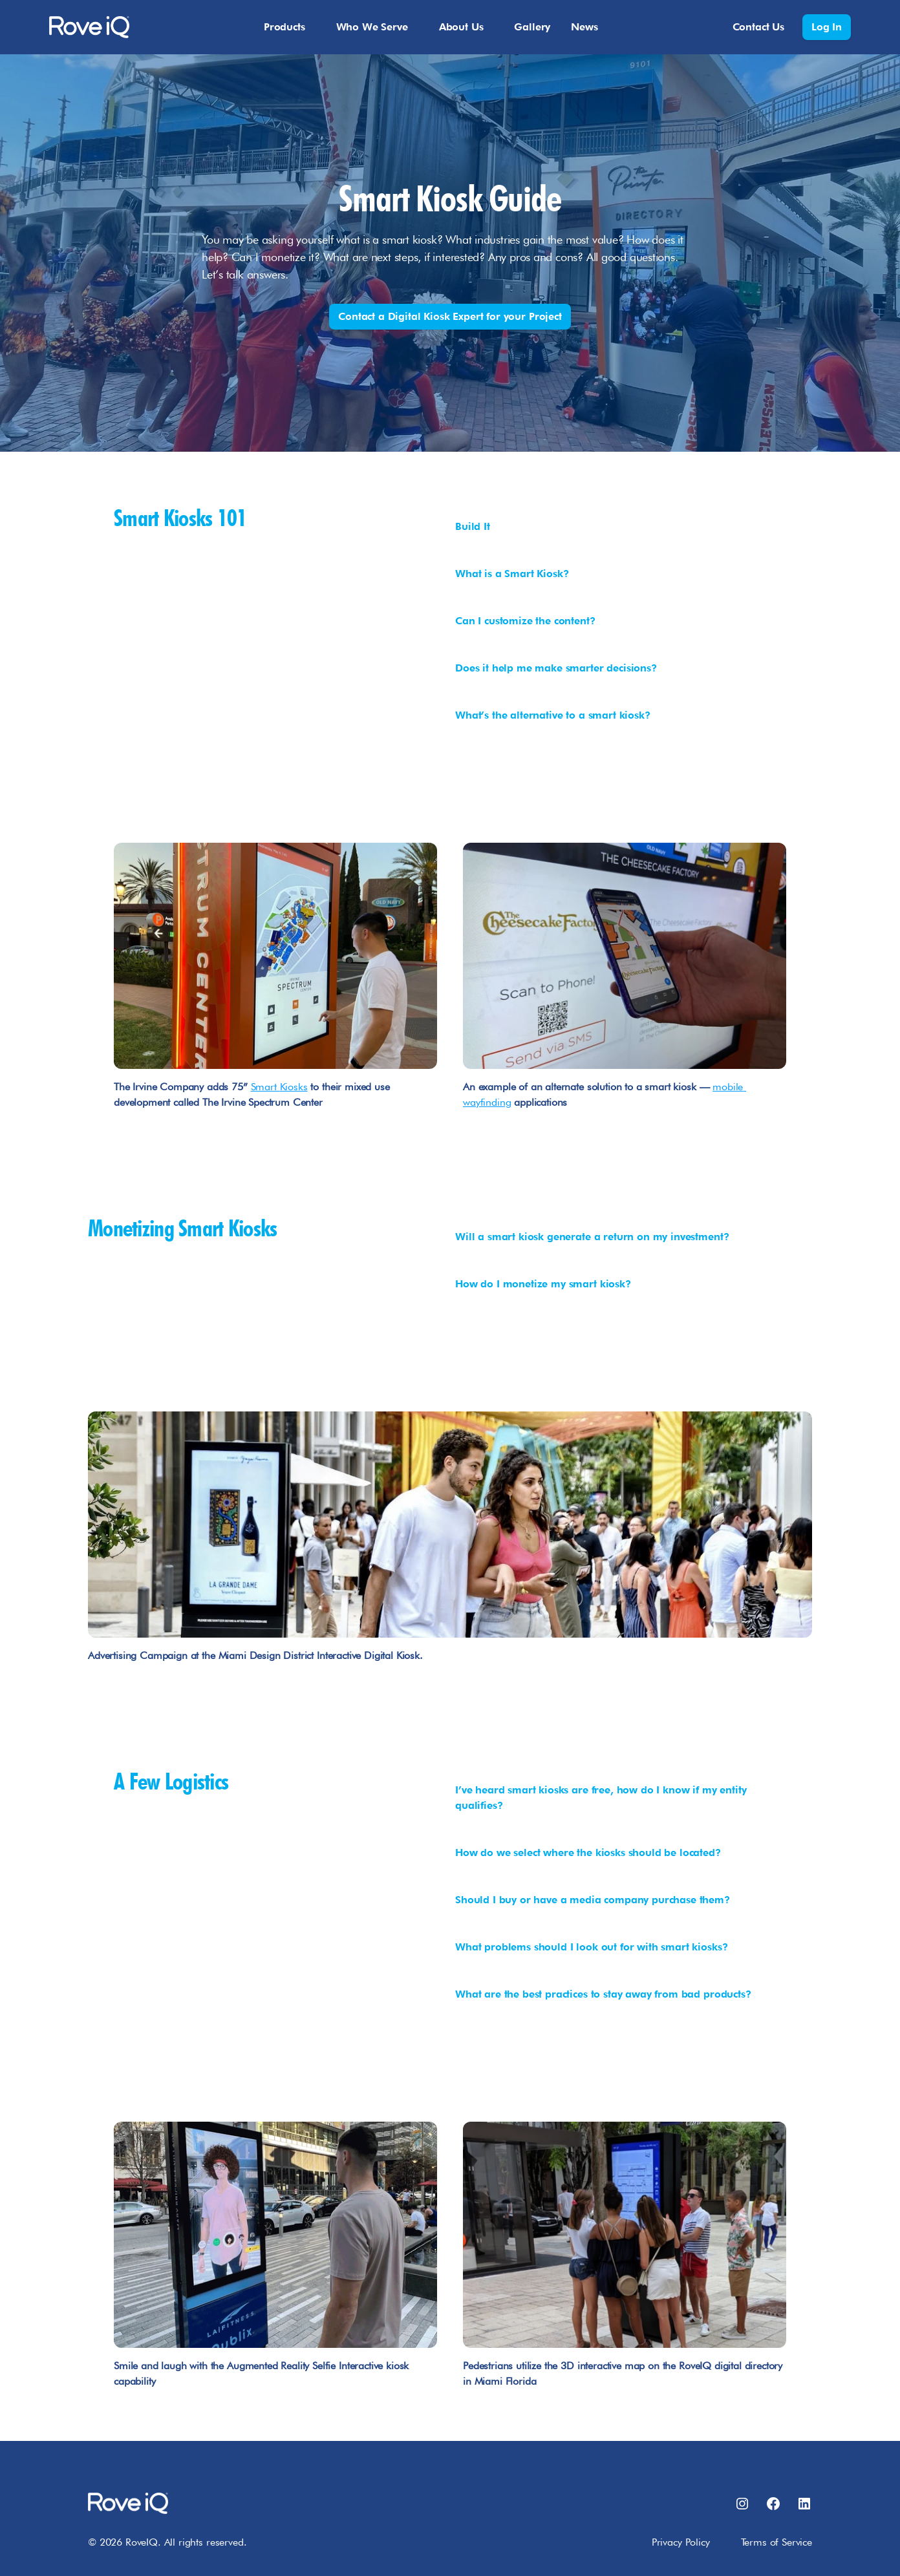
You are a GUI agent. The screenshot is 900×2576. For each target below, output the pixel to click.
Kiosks (294, 1087)
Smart (265, 1087)
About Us (461, 27)
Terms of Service (776, 2542)
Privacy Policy (681, 2542)
